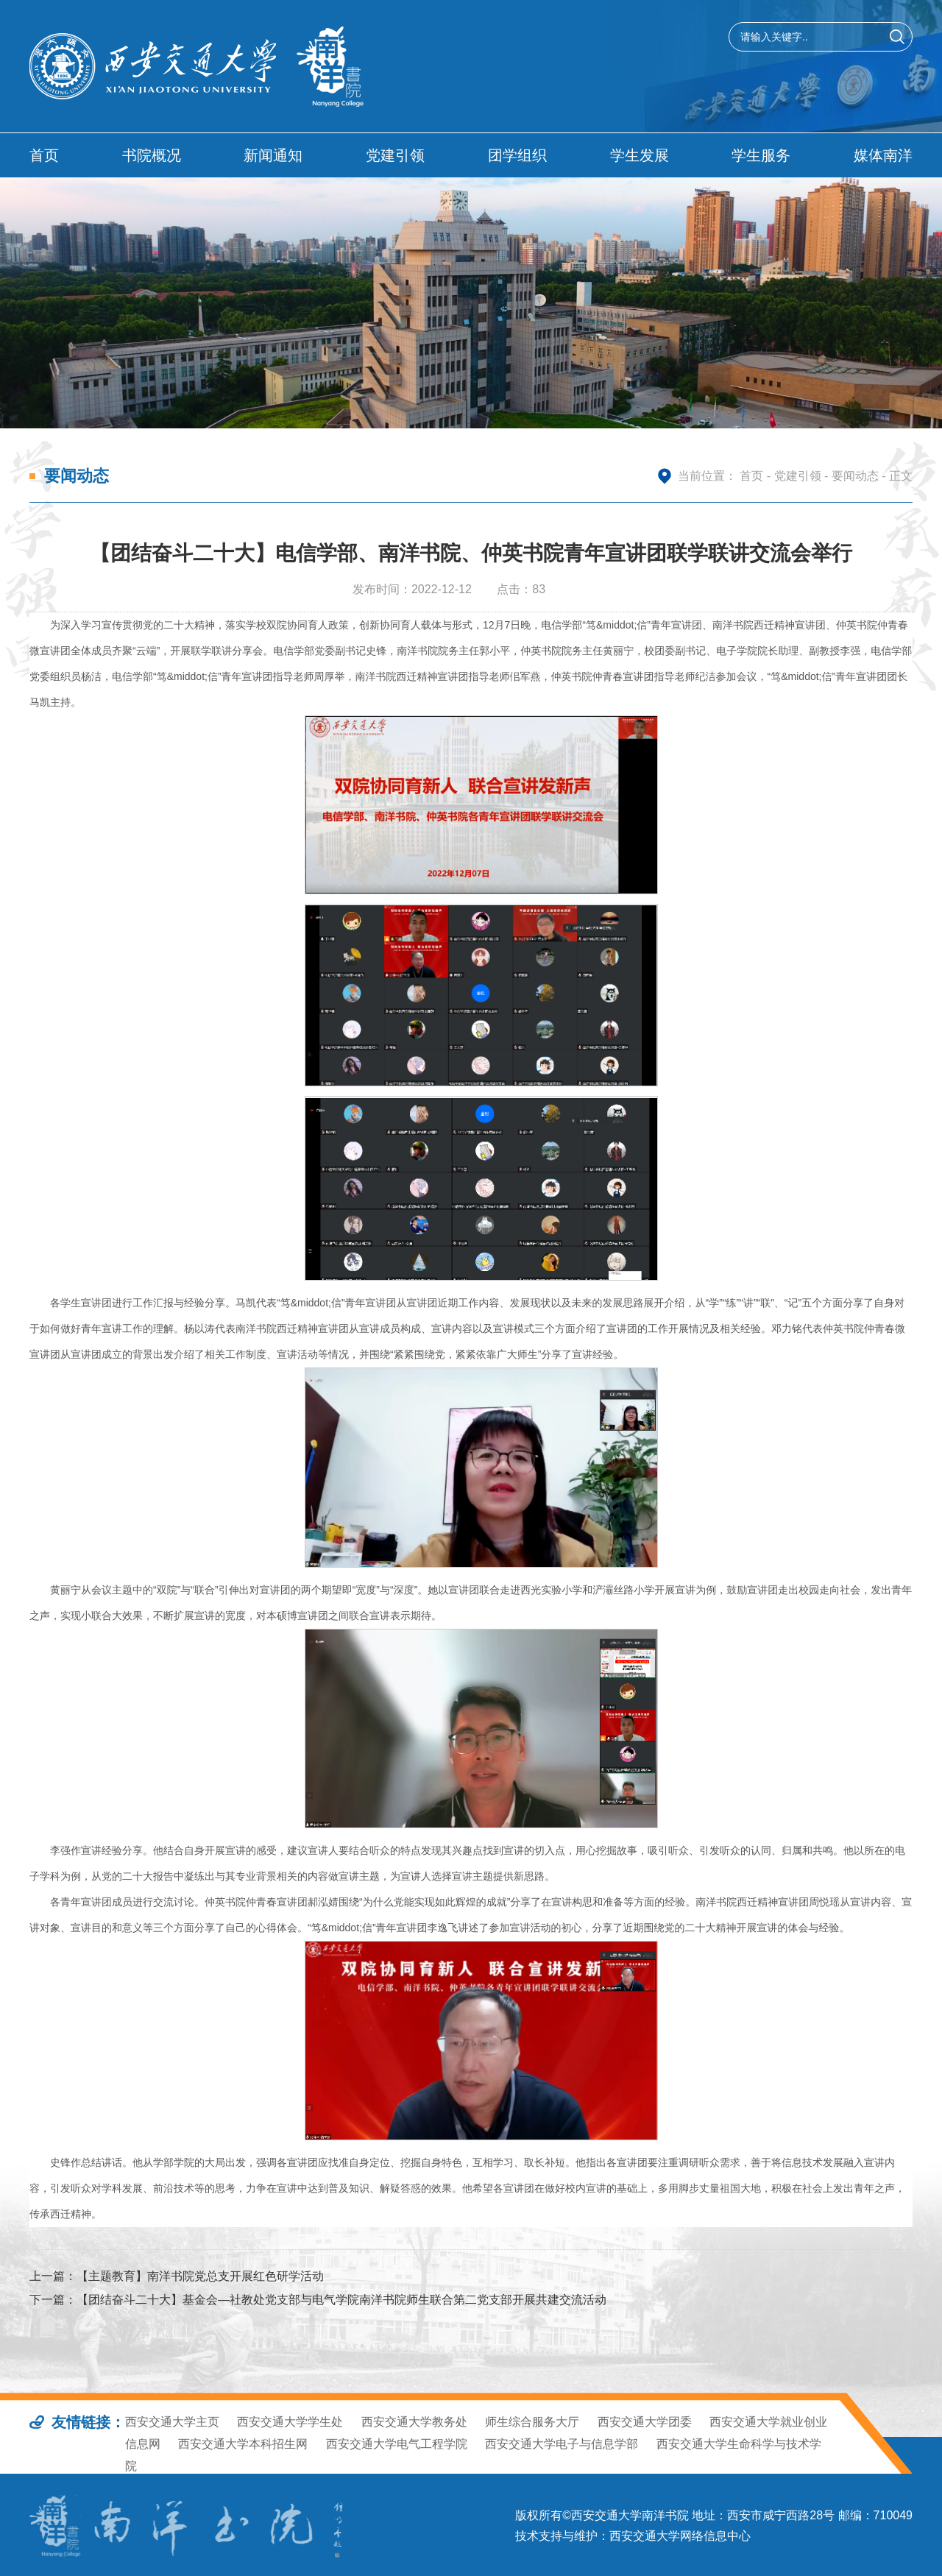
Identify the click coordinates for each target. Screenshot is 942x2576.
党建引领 (395, 155)
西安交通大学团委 (645, 2422)
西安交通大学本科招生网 (243, 2444)
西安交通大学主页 (172, 2422)
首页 (44, 155)
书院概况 (151, 155)
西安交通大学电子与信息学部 (561, 2444)
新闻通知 (273, 155)
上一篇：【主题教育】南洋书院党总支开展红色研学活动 (176, 2276)
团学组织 (517, 155)
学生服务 (761, 155)
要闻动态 (855, 476)
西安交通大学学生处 (290, 2422)
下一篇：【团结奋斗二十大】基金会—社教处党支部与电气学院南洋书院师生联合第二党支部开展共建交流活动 (317, 2299)
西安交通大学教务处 (414, 2422)
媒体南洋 (883, 155)
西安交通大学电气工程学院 (396, 2444)
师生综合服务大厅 (532, 2422)
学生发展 (639, 155)
